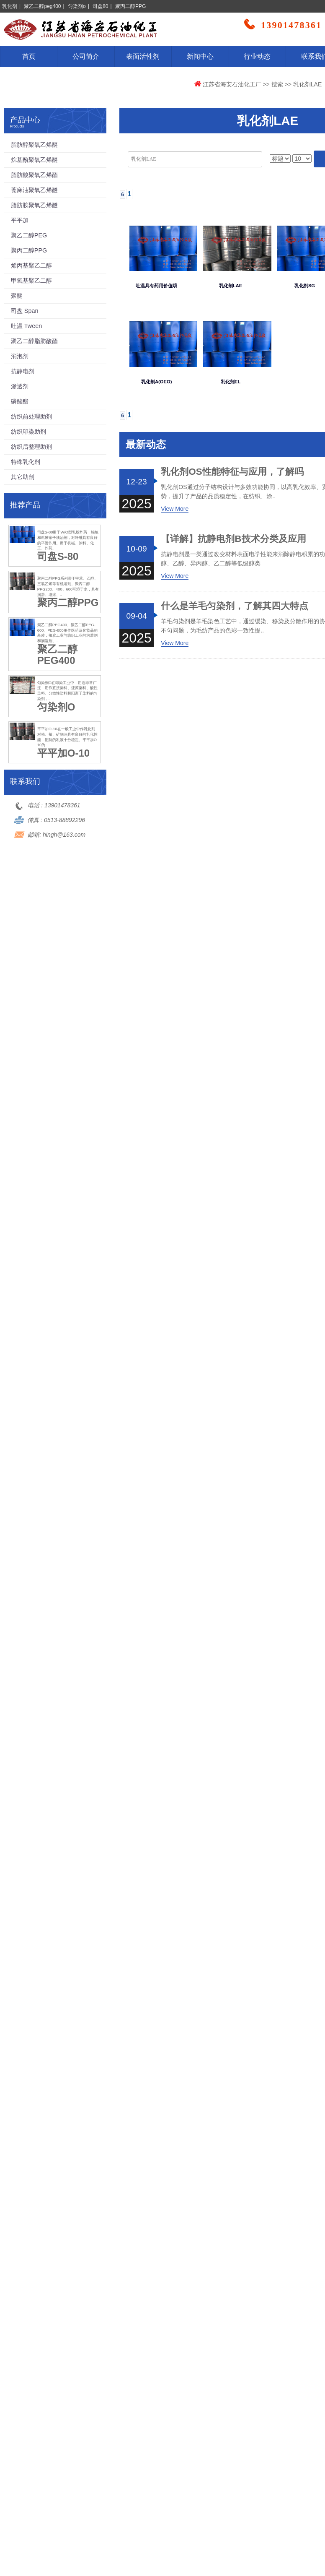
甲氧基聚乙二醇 (31, 280)
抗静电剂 (22, 371)
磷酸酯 (19, 401)
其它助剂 (22, 477)
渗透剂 (19, 386)
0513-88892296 (64, 820)
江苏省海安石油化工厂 (232, 84)
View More (174, 508)
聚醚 (17, 295)
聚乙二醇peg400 (42, 6)
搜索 (277, 84)
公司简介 (85, 56)
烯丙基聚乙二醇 (31, 265)
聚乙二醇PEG (29, 235)
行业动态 (257, 56)
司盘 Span (25, 310)
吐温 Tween (26, 326)
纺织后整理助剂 (31, 446)
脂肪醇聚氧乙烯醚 (34, 144)
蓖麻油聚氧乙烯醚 (34, 190)
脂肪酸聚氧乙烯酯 (34, 175)
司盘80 (100, 6)
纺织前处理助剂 (31, 416)
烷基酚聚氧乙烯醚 (34, 159)
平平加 (19, 220)
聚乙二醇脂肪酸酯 (34, 341)
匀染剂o (77, 6)
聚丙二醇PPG (130, 6)
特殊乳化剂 (25, 461)
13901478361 (62, 805)
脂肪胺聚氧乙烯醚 (34, 205)
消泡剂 (19, 356)
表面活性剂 (143, 56)
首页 (29, 56)
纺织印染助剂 (28, 431)
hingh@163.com (64, 834)
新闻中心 (200, 56)
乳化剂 (9, 6)
